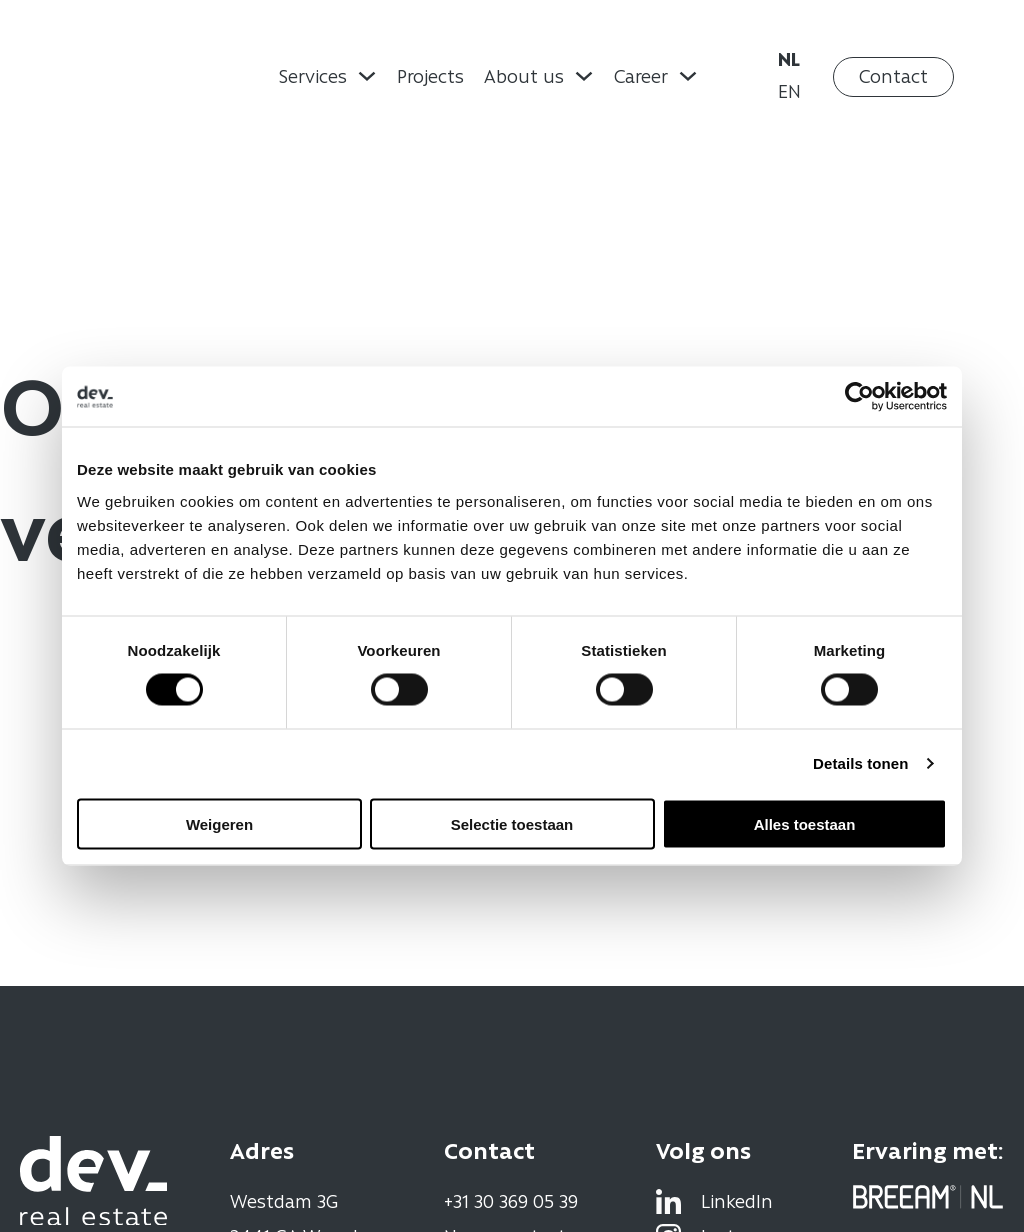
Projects (430, 76)
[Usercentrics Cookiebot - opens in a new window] (859, 397)
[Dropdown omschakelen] (367, 76)
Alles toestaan (805, 823)
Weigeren (219, 823)
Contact (893, 76)
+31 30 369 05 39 (511, 1201)
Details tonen (860, 763)
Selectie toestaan (512, 823)
